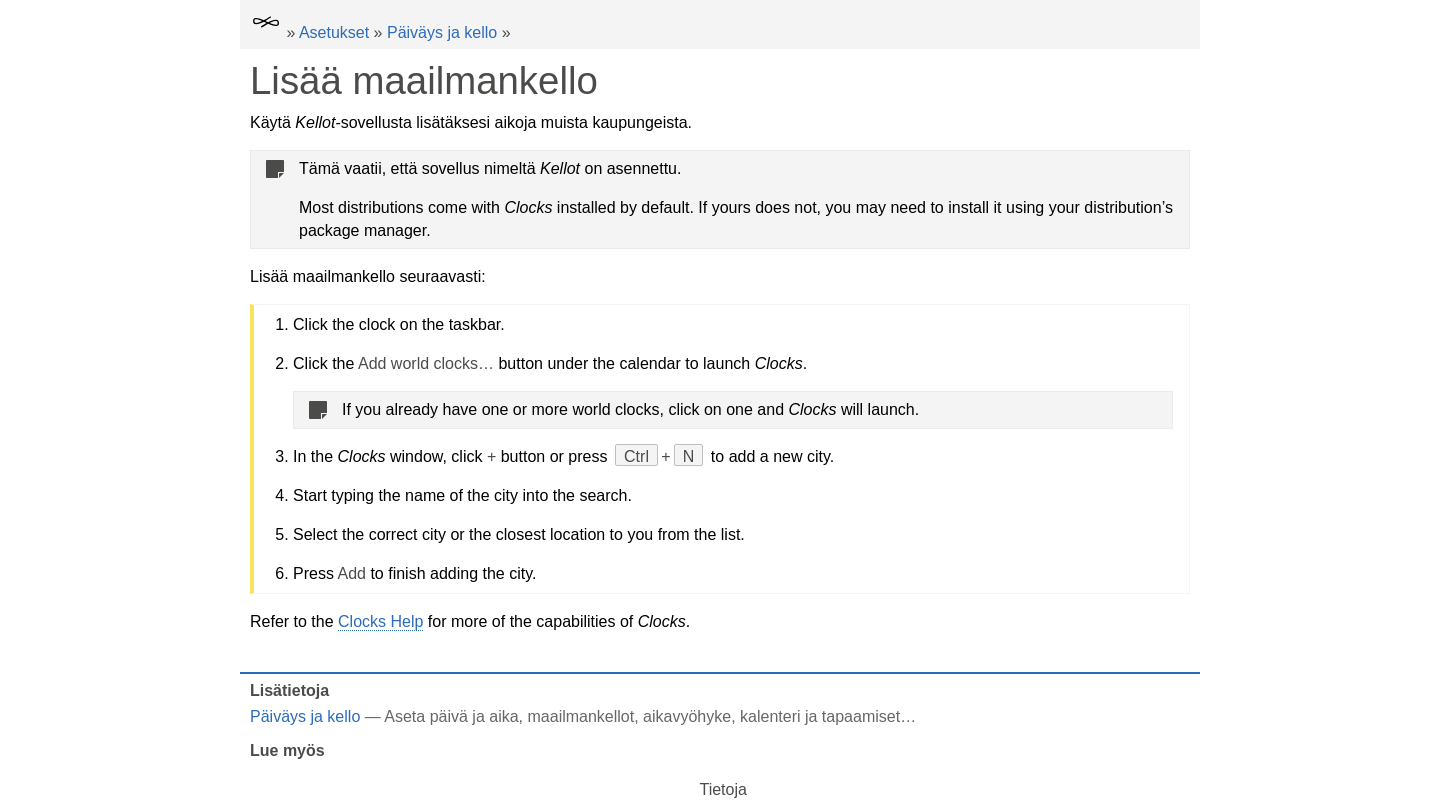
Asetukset (334, 32)
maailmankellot (581, 716)
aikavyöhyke (687, 716)
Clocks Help (380, 621)
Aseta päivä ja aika (451, 716)
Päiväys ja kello (442, 32)
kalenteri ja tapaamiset (820, 716)
